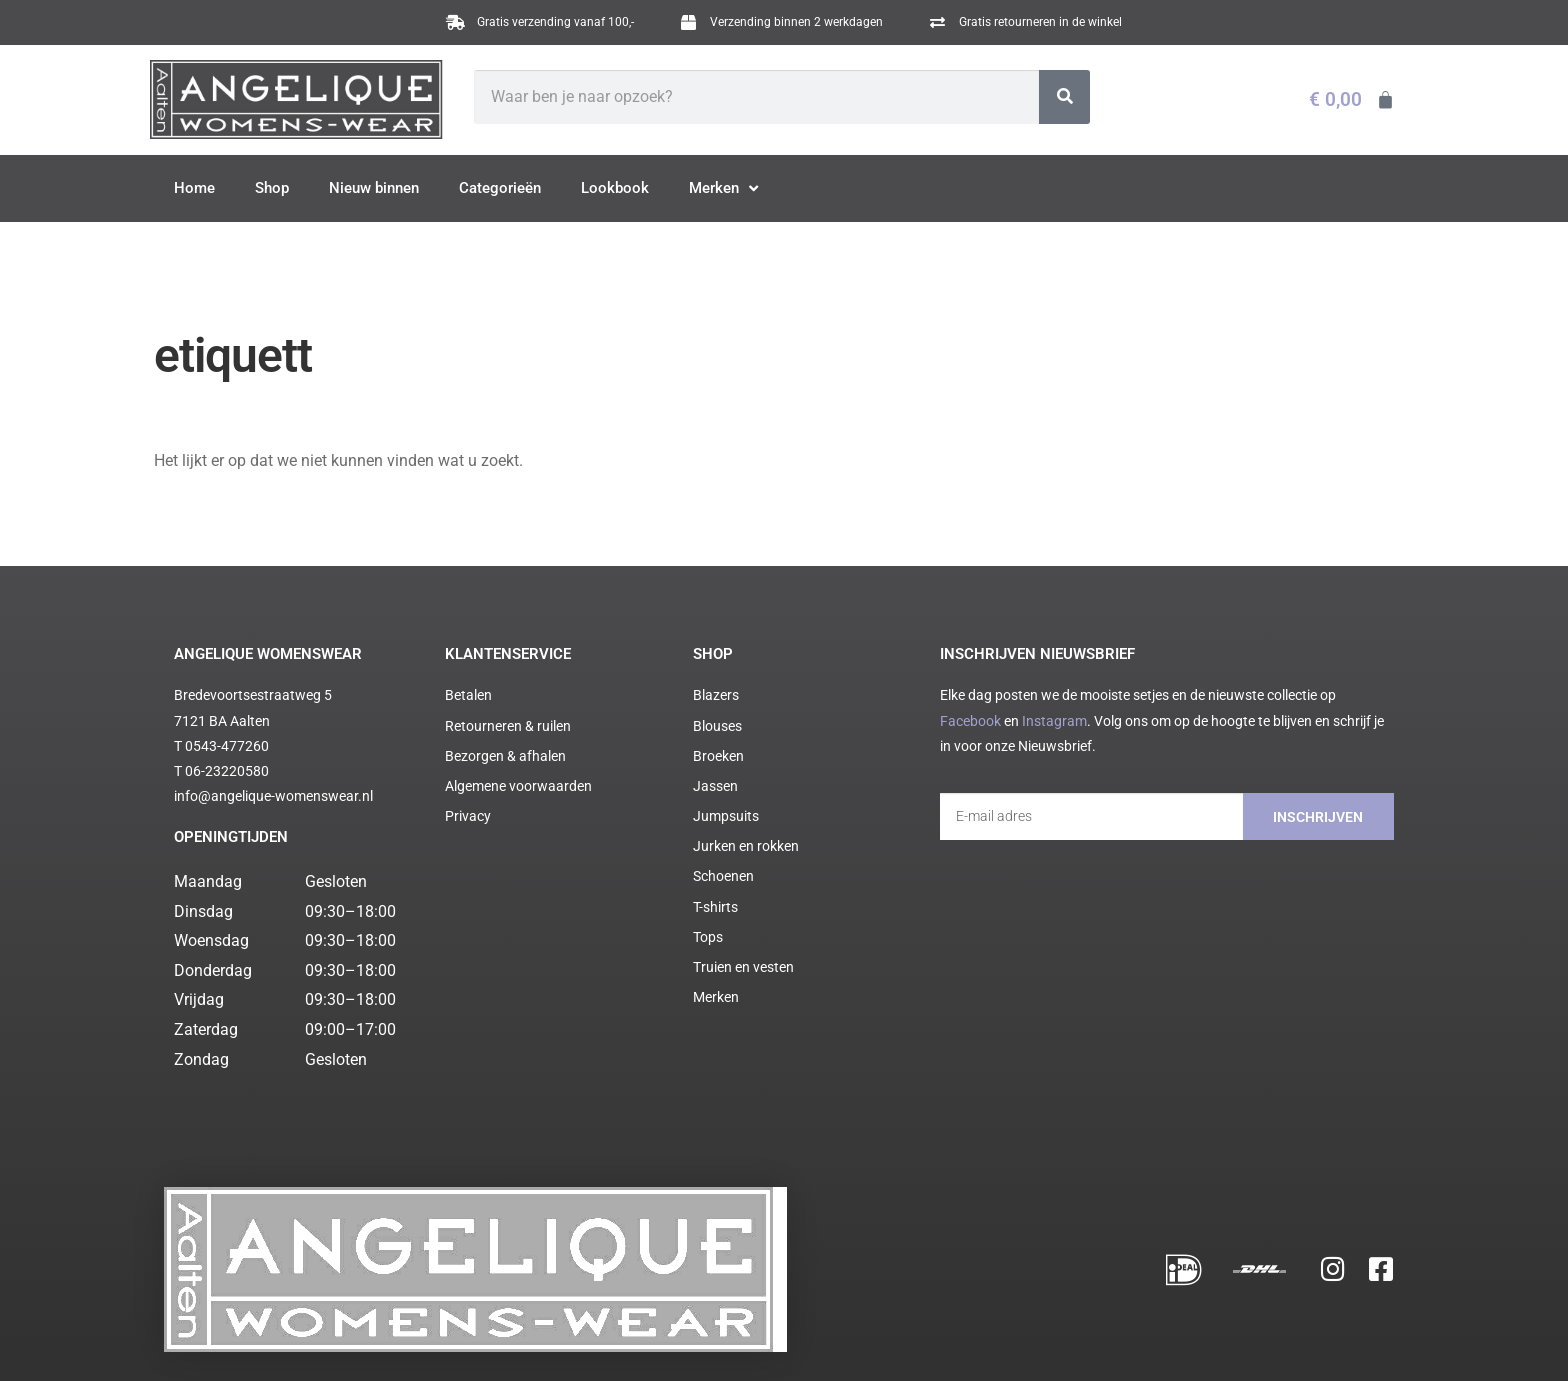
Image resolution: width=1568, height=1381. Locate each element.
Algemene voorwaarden (379, 1340)
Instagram (1054, 721)
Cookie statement (561, 1340)
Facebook (970, 721)
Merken (723, 189)
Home (194, 188)
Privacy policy (477, 1340)
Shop (272, 188)
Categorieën (500, 188)
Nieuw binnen (374, 188)
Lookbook (615, 188)
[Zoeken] (1064, 97)
